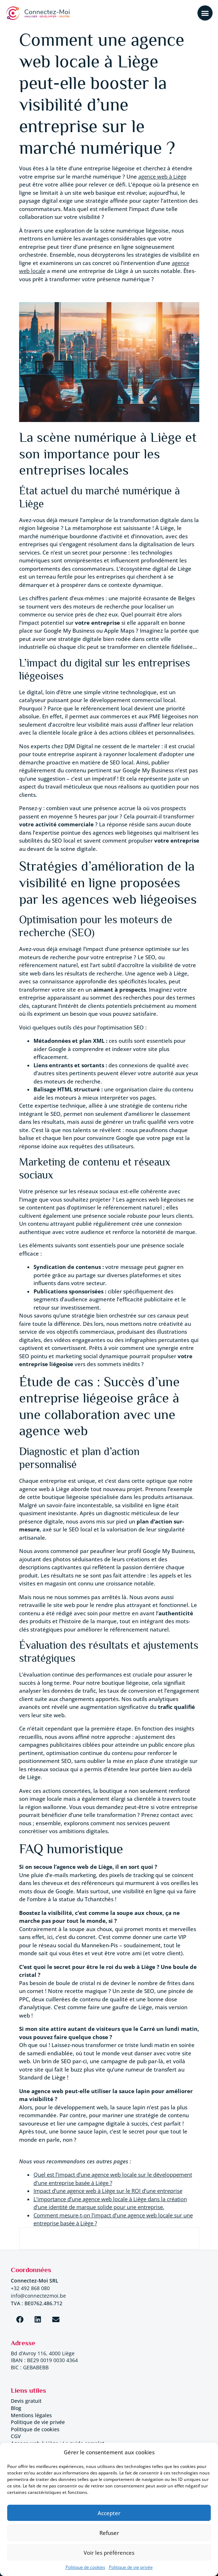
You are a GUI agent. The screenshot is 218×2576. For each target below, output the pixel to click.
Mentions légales (31, 2415)
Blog (16, 2408)
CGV (16, 2436)
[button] (205, 13)
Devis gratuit (26, 2400)
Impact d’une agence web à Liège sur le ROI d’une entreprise (108, 2190)
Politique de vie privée (131, 2567)
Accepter (109, 2513)
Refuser (109, 2532)
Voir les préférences (109, 2552)
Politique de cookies (85, 2567)
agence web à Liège (162, 176)
